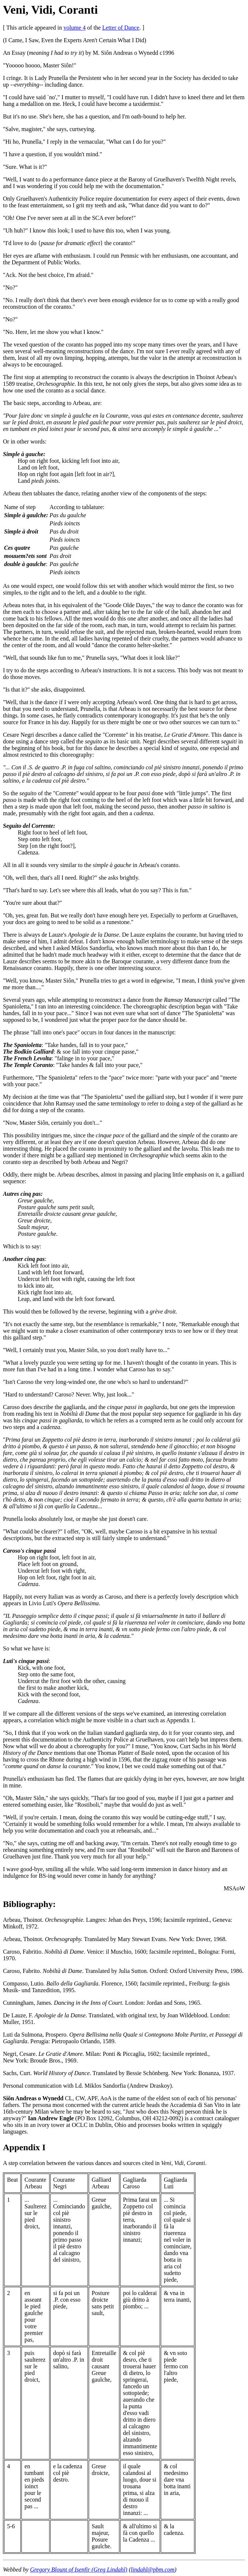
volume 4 (75, 27)
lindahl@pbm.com (152, 2569)
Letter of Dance (120, 27)
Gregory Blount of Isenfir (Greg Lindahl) (78, 2569)
